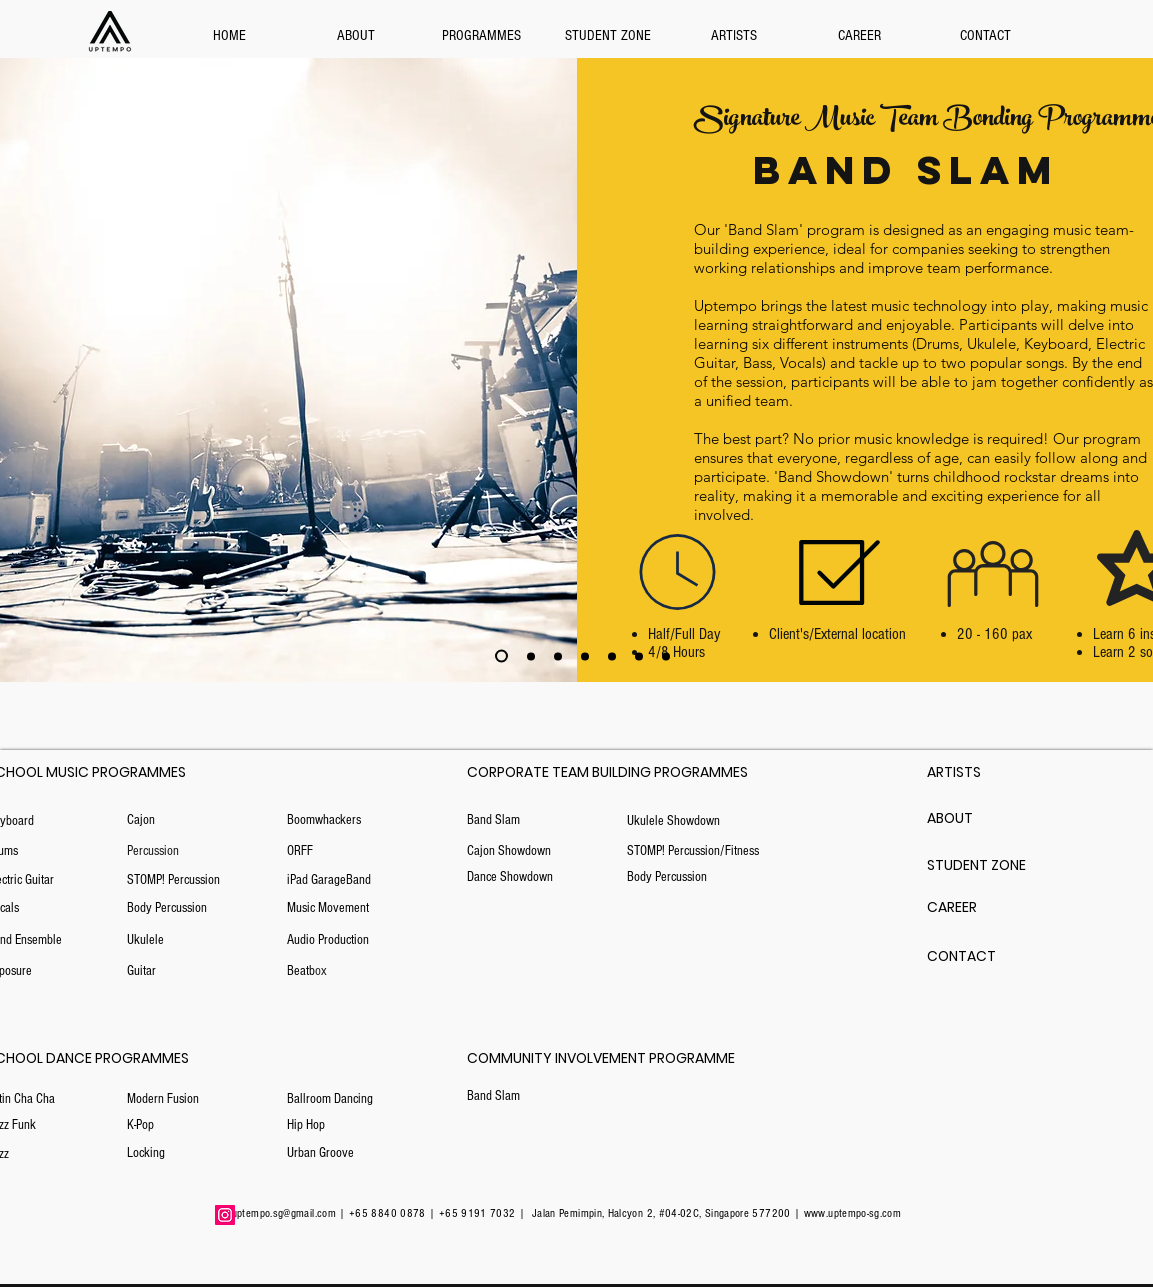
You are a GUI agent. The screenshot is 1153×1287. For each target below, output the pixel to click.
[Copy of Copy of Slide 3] (501, 656)
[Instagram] (225, 1215)
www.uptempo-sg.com (852, 1213)
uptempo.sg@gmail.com (284, 1213)
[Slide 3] (531, 656)
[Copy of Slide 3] (558, 656)
